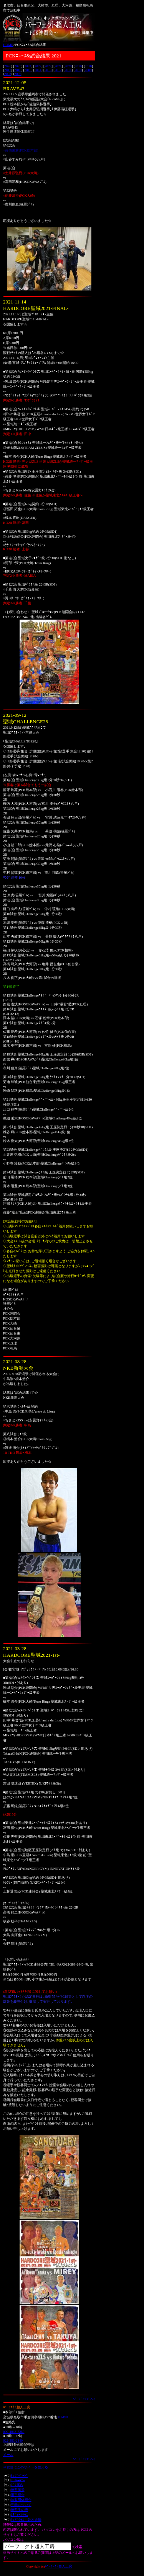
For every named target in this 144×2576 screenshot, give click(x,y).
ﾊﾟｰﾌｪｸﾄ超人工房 (58, 2566)
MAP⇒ (63, 2417)
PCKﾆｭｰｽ (18, 2480)
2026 (7, 66)
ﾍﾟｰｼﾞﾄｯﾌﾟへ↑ (84, 2399)
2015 (28, 70)
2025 (17, 66)
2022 (48, 66)
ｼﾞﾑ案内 (17, 2485)
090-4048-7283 (14, 2432)
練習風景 (18, 2490)
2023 (38, 66)
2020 (68, 66)
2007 (17, 74)
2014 (38, 70)
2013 (48, 70)
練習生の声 (19, 2510)
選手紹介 (18, 2495)
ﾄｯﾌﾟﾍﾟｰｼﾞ (19, 2476)
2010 (77, 70)
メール (8, 2455)
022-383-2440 (13, 2440)
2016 (17, 70)
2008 (7, 74)
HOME (8, 45)
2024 (28, 66)
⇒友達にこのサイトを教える (25, 2467)
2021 (58, 66)
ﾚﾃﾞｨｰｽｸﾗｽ (19, 2515)
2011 (68, 70)
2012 (58, 70)
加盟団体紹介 (21, 2500)
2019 (78, 66)
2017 (7, 70)
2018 (88, 66)
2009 (88, 70)
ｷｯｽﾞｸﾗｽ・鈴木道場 (26, 2520)
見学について (21, 2505)
